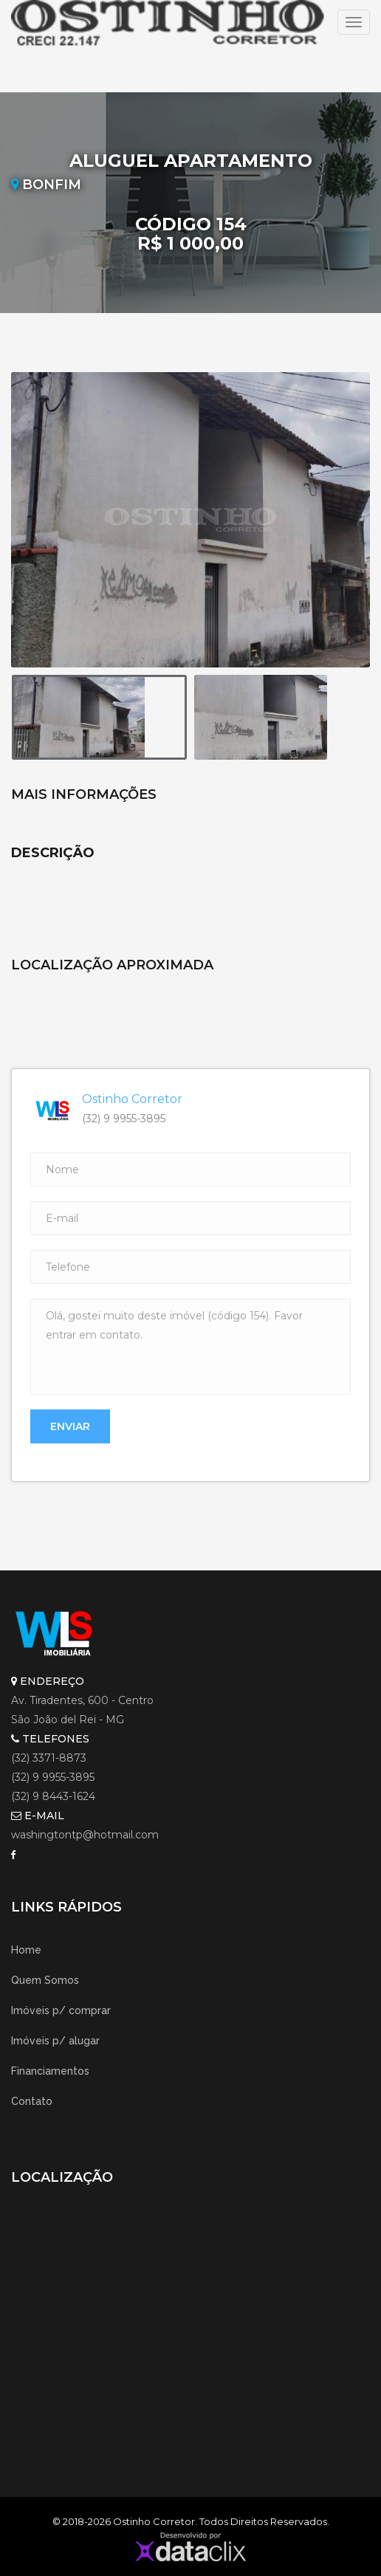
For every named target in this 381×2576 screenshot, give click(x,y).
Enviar (70, 1426)
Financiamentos (50, 2071)
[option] (190, 519)
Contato (31, 2101)
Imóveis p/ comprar (61, 2010)
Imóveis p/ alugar (55, 2041)
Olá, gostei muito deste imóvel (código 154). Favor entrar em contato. (190, 1347)
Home (26, 1950)
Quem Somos (45, 1980)
